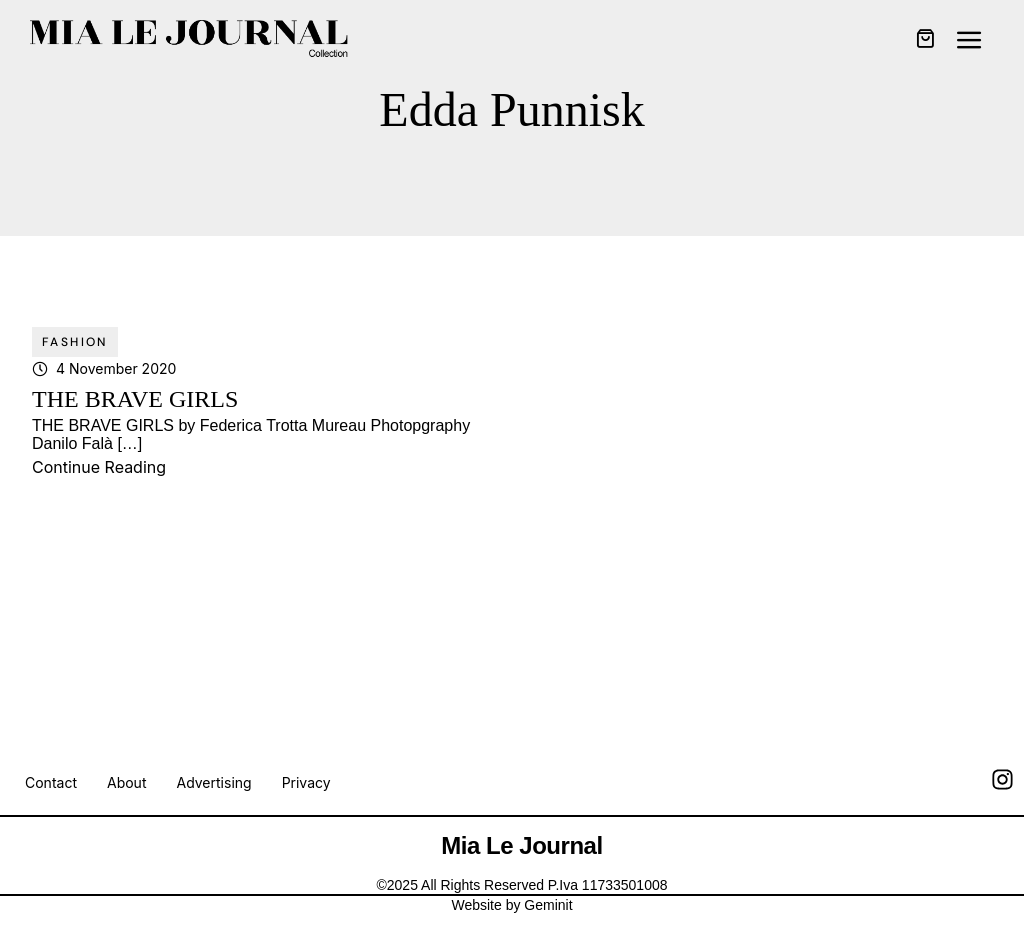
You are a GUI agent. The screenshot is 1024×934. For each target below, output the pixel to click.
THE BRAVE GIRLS (135, 399)
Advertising (213, 782)
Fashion (75, 342)
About (126, 782)
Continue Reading (99, 467)
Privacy (306, 782)
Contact (51, 782)
